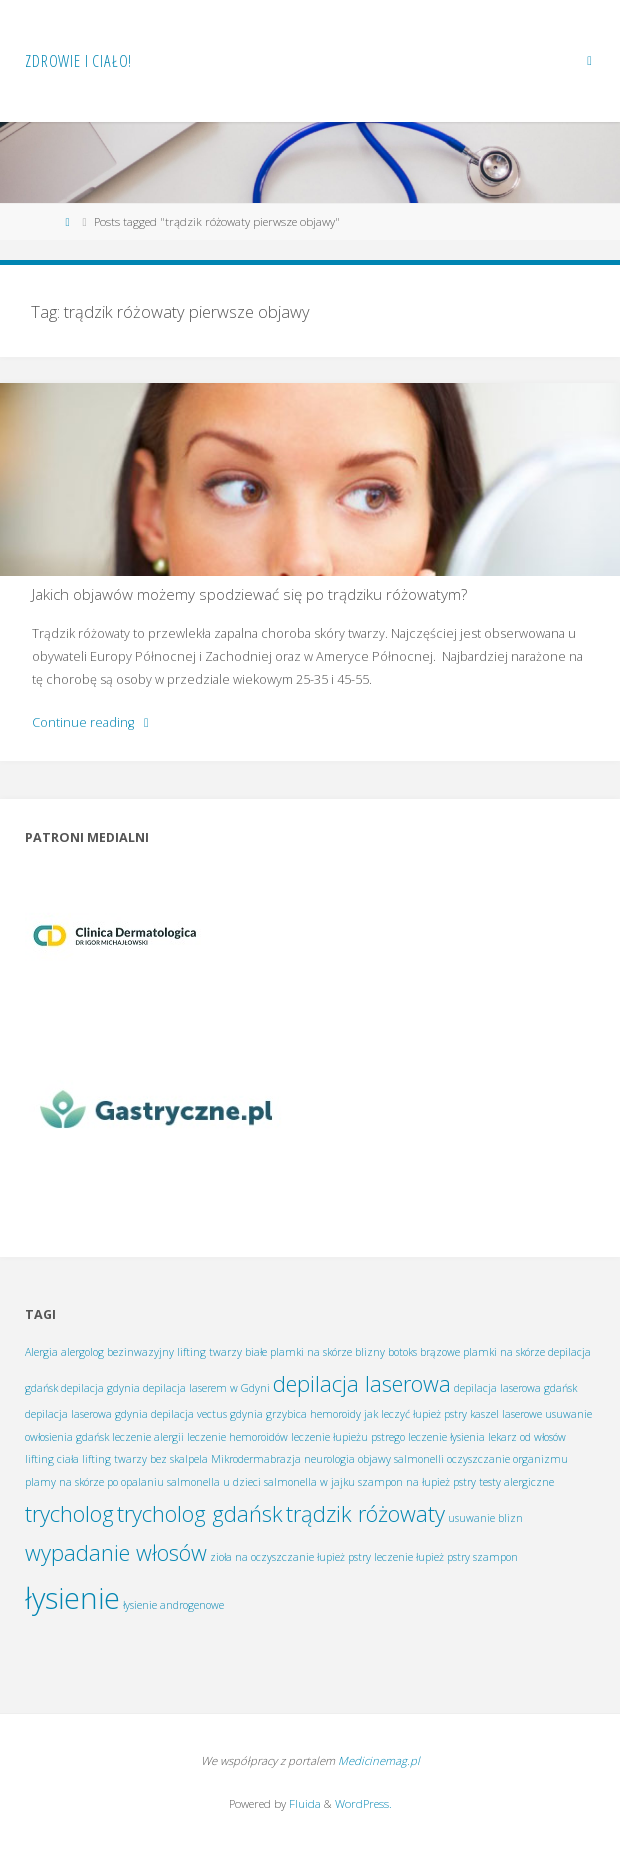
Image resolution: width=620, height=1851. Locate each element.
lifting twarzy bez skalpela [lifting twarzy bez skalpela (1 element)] (145, 1459)
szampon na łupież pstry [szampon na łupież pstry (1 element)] (417, 1482)
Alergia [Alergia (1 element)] (41, 1352)
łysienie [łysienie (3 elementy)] (72, 1598)
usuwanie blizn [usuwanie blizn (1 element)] (485, 1518)
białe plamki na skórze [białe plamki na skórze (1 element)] (298, 1352)
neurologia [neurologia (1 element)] (329, 1459)
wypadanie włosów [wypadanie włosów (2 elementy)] (116, 1552)
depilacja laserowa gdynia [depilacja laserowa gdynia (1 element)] (86, 1414)
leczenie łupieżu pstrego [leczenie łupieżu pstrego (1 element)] (348, 1437)
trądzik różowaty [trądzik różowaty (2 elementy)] (365, 1513)
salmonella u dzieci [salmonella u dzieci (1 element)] (214, 1482)
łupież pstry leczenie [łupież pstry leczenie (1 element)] (365, 1557)
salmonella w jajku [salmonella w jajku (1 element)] (309, 1482)
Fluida (303, 1803)
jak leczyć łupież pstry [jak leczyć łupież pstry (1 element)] (415, 1414)
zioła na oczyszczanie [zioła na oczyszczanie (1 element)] (262, 1557)
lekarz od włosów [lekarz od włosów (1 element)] (527, 1437)
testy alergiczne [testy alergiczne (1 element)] (516, 1482)
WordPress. (363, 1803)
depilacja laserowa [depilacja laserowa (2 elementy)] (362, 1383)
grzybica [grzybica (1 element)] (286, 1414)
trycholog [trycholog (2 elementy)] (69, 1513)
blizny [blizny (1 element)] (370, 1352)
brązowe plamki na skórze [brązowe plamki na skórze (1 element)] (482, 1352)
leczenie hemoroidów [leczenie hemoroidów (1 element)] (237, 1437)
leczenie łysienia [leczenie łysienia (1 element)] (446, 1437)
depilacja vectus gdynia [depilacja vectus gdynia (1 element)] (207, 1414)
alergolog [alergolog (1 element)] (82, 1352)
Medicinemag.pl (379, 1760)
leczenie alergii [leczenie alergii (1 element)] (148, 1437)
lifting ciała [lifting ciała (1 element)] (52, 1459)
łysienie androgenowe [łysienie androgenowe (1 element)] (173, 1605)
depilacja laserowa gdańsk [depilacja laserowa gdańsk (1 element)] (515, 1388)
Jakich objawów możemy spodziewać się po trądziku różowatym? (249, 594)
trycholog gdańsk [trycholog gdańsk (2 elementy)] (200, 1513)
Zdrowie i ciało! (78, 61)
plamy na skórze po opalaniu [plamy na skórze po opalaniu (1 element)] (94, 1482)
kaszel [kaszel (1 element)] (484, 1414)
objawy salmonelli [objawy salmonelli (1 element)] (401, 1459)
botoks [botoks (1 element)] (402, 1352)
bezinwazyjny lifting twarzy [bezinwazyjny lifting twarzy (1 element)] (174, 1352)
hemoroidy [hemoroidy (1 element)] (335, 1414)
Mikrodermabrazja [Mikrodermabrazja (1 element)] (256, 1459)
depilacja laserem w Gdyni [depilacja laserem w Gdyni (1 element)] (206, 1388)
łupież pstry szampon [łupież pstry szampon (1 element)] (467, 1557)
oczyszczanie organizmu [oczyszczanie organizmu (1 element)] (507, 1459)
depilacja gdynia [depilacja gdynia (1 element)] (100, 1388)
